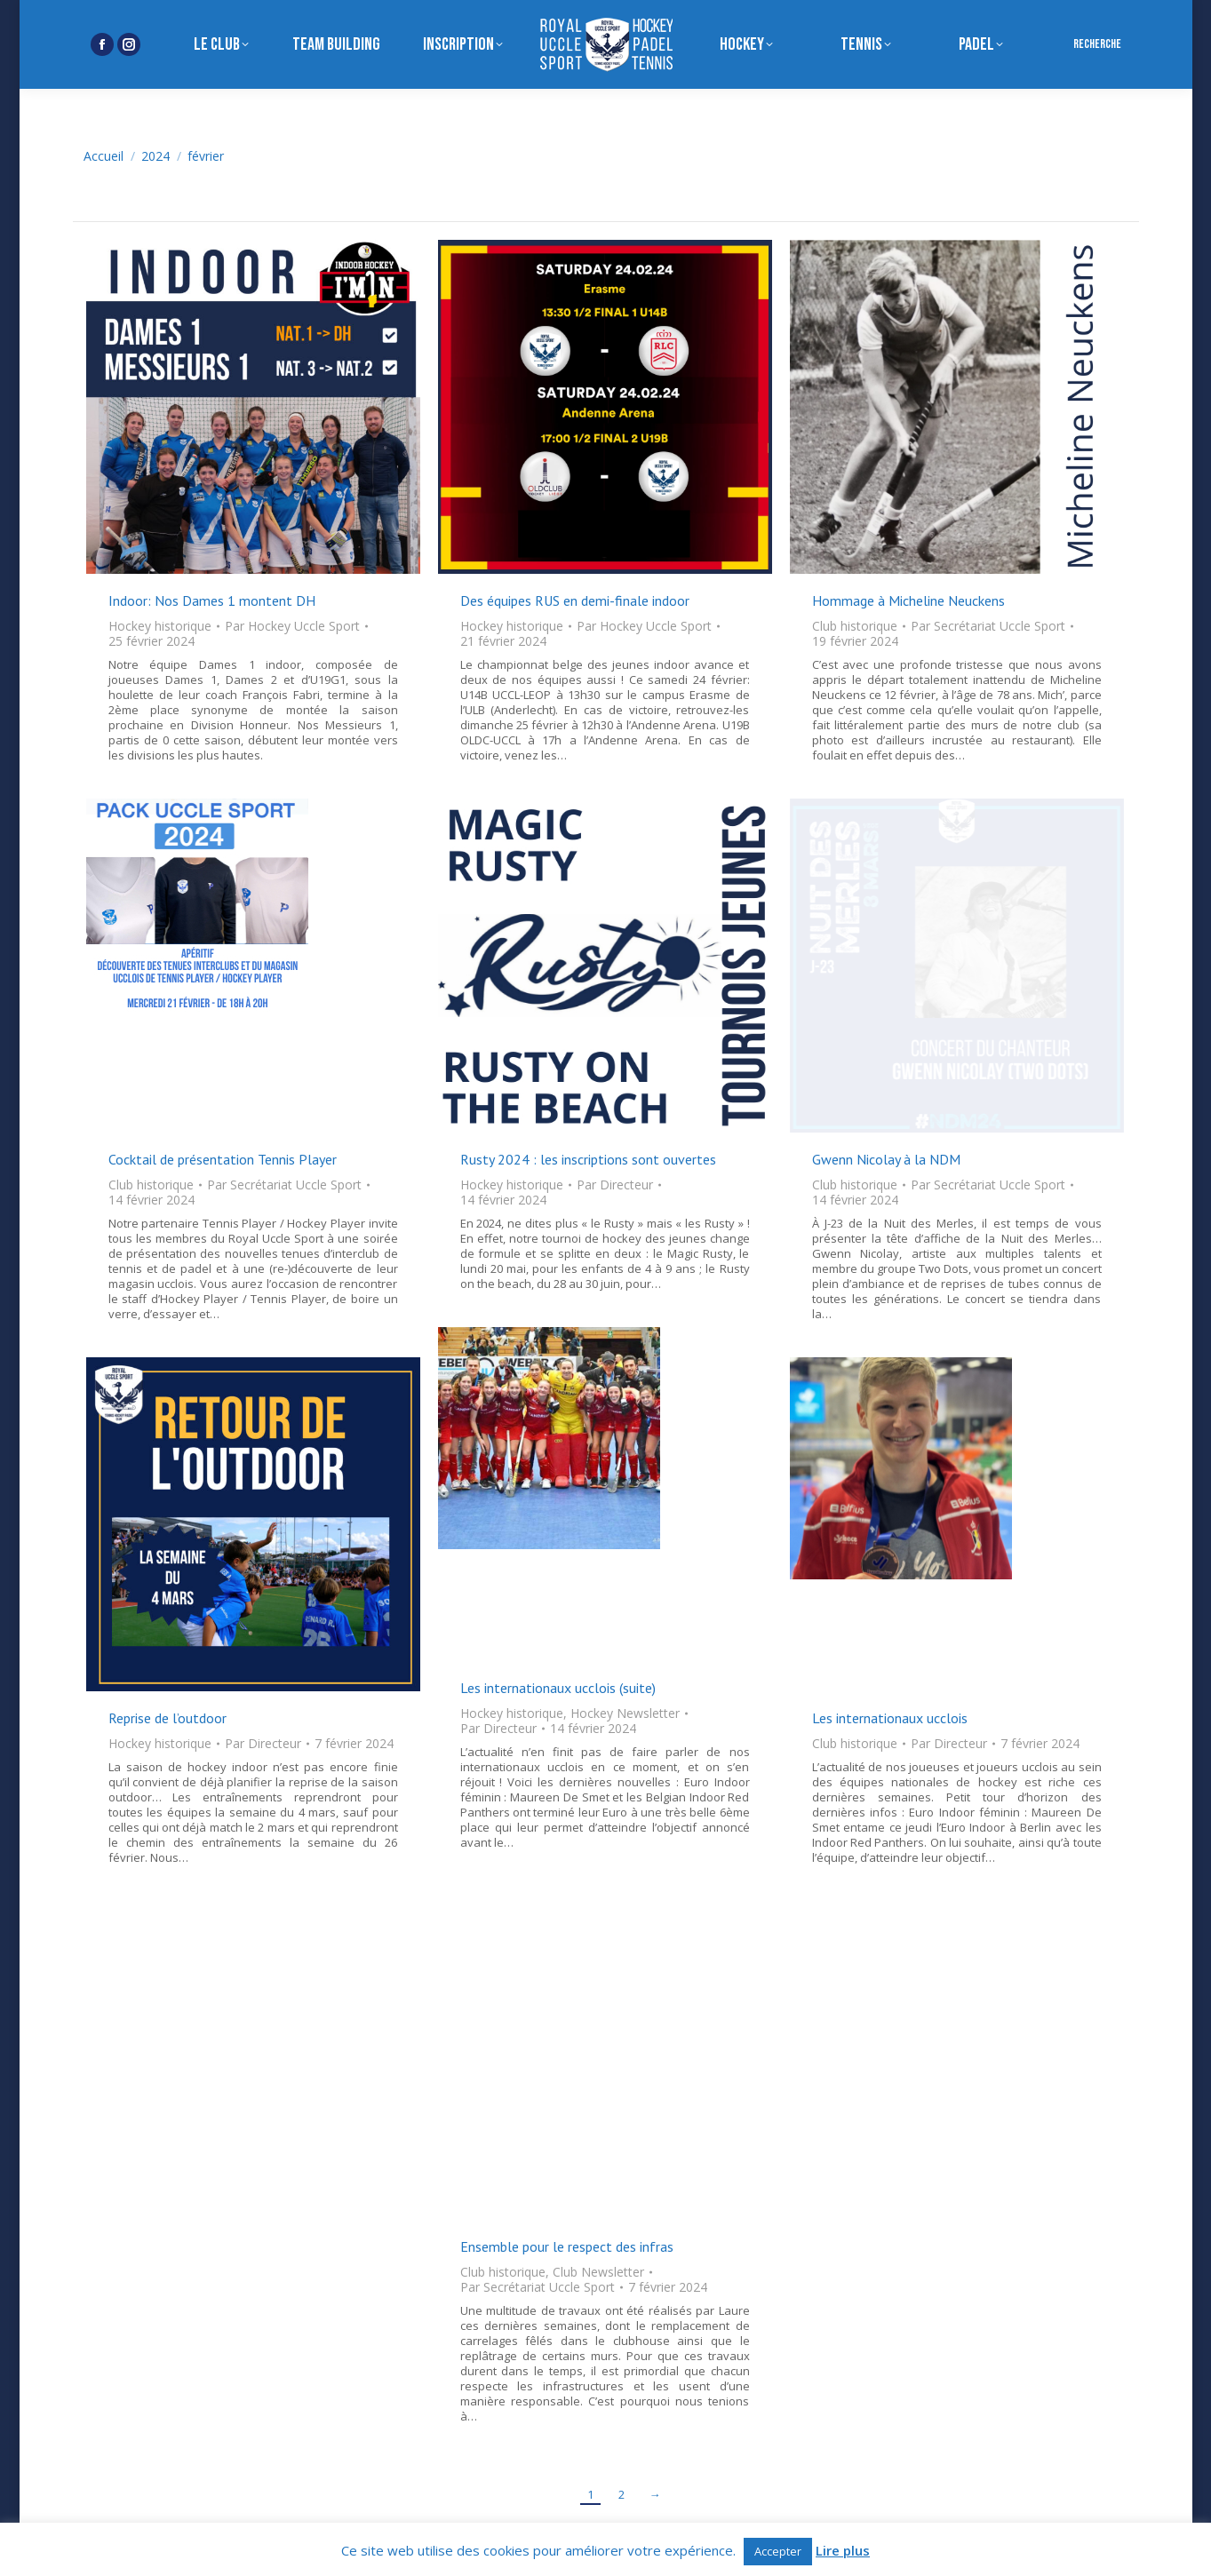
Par (292, 625)
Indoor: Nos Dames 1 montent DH (211, 600)
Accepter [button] (777, 2551)
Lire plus (843, 2550)
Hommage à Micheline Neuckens (908, 600)
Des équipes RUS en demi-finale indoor (574, 600)
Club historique (854, 625)
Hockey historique (159, 625)
